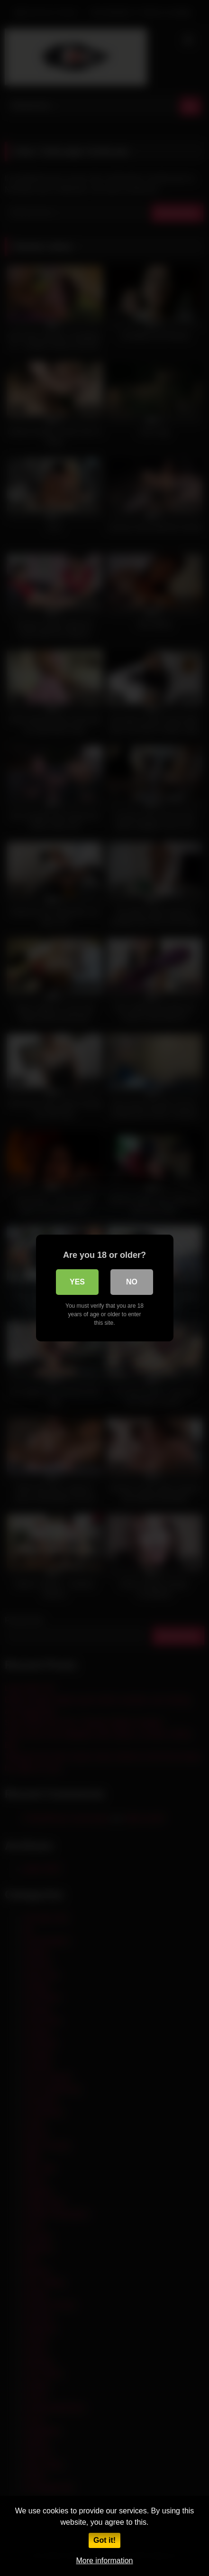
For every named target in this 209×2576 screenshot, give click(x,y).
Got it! (104, 2540)
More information (104, 2561)
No (131, 1282)
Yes (77, 1282)
